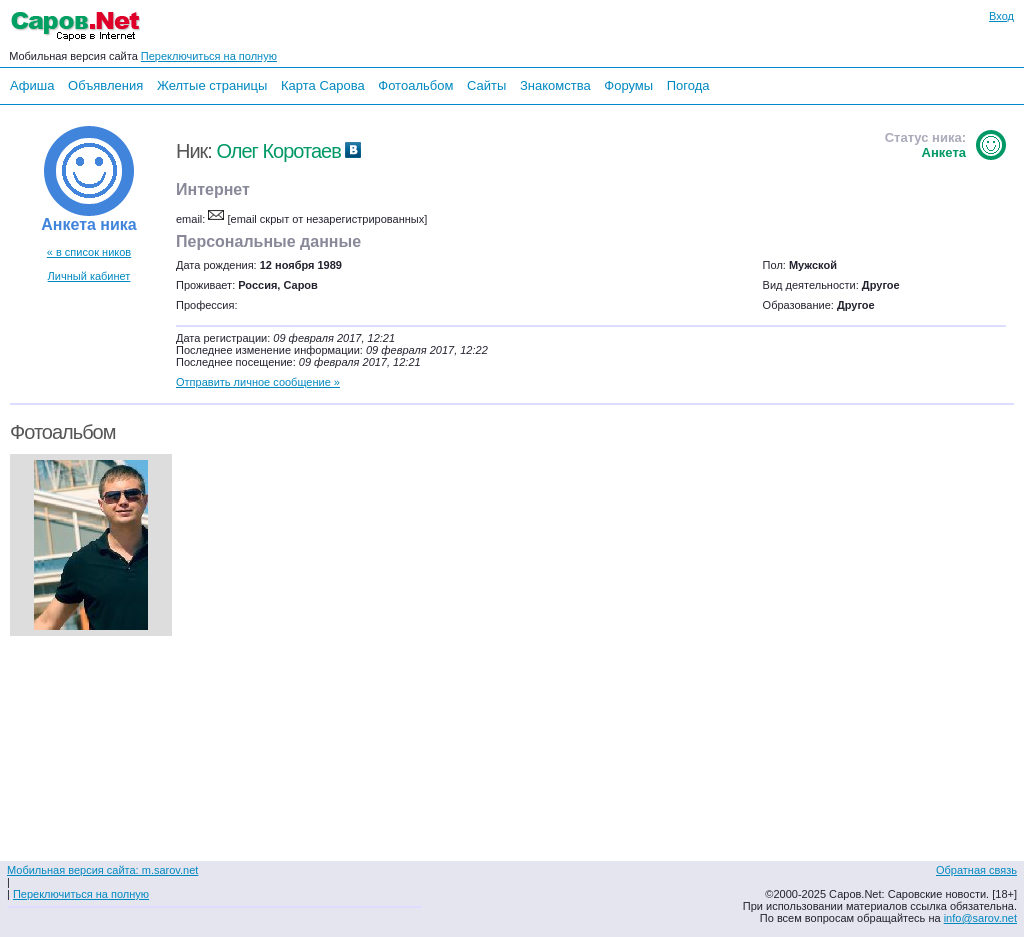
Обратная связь (976, 870)
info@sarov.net (980, 918)
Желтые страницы (212, 85)
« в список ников (89, 252)
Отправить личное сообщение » (258, 382)
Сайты (486, 85)
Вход (1001, 16)
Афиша (32, 85)
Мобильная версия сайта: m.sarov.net (102, 870)
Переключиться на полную (209, 56)
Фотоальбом (415, 85)
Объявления (105, 85)
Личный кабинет (89, 276)
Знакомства (555, 85)
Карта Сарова (323, 85)
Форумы (628, 85)
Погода (688, 85)
